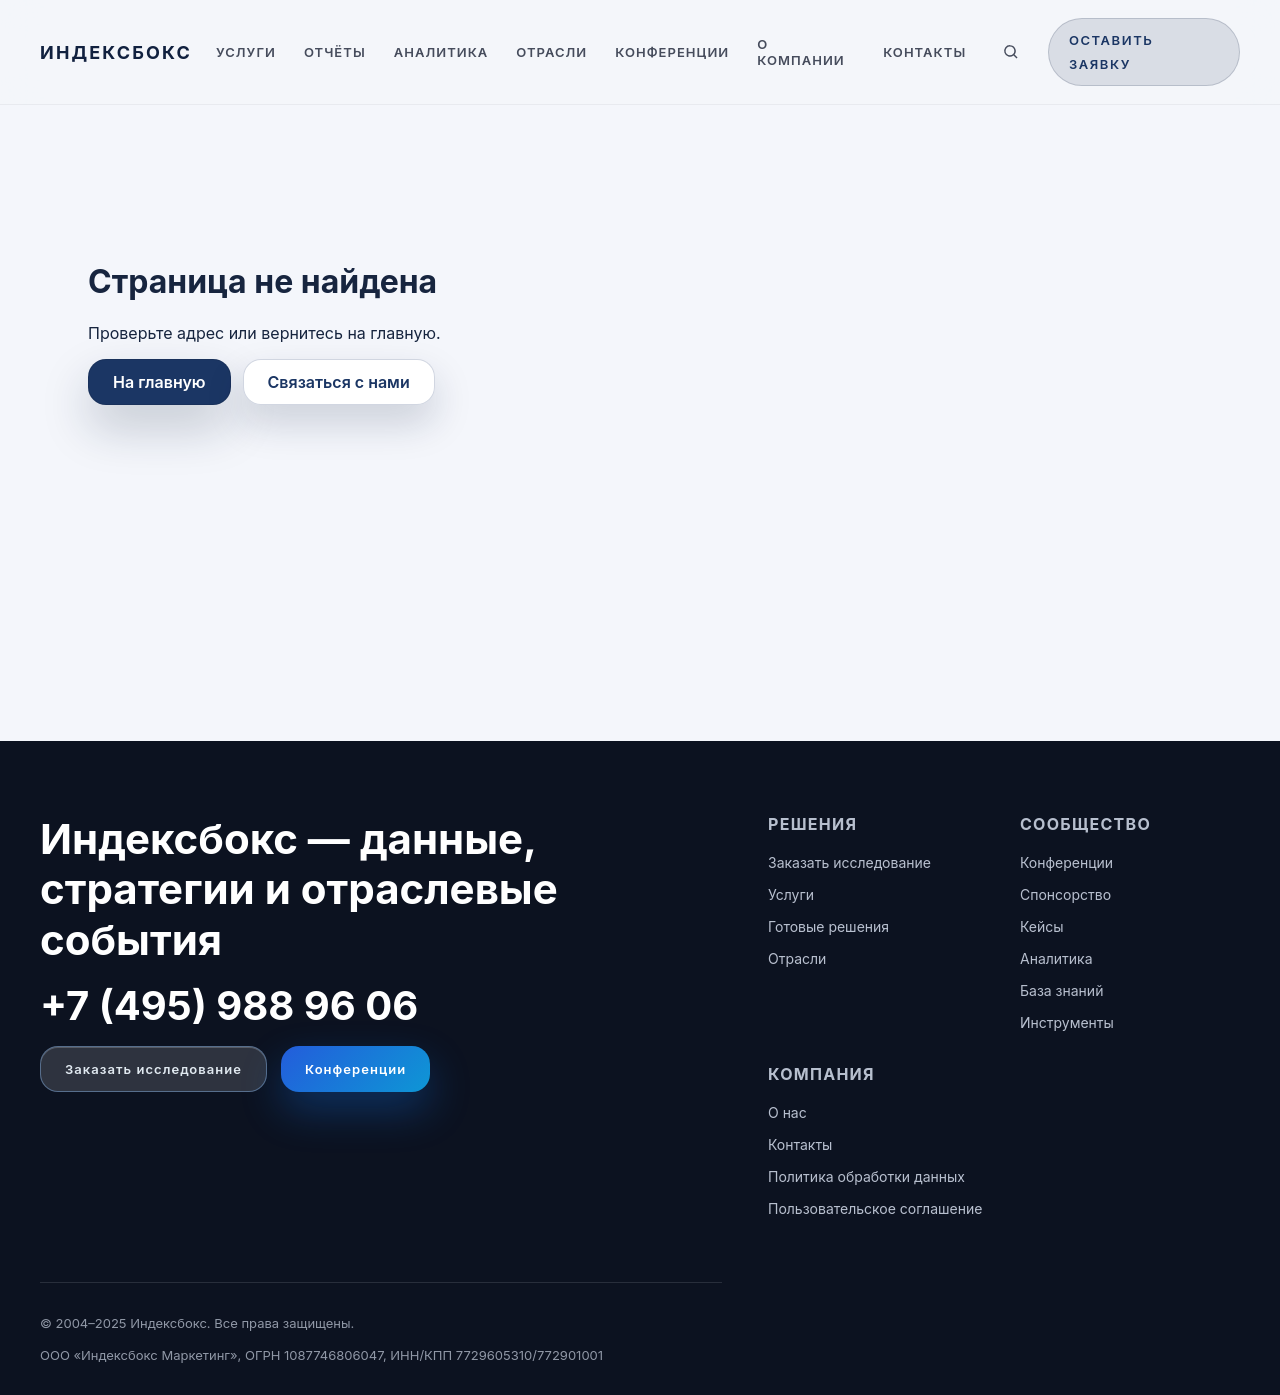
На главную (159, 382)
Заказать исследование (153, 1069)
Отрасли (551, 52)
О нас (787, 1112)
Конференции (672, 52)
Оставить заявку (1111, 52)
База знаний (1061, 990)
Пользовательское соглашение (875, 1208)
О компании (801, 52)
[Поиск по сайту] (1011, 52)
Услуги (246, 52)
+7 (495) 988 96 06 (229, 1005)
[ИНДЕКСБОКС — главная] (116, 52)
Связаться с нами (339, 382)
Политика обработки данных (866, 1176)
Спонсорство (1065, 894)
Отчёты (335, 52)
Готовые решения (828, 926)
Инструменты (1067, 1022)
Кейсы (1042, 926)
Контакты (924, 52)
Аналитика (441, 52)
